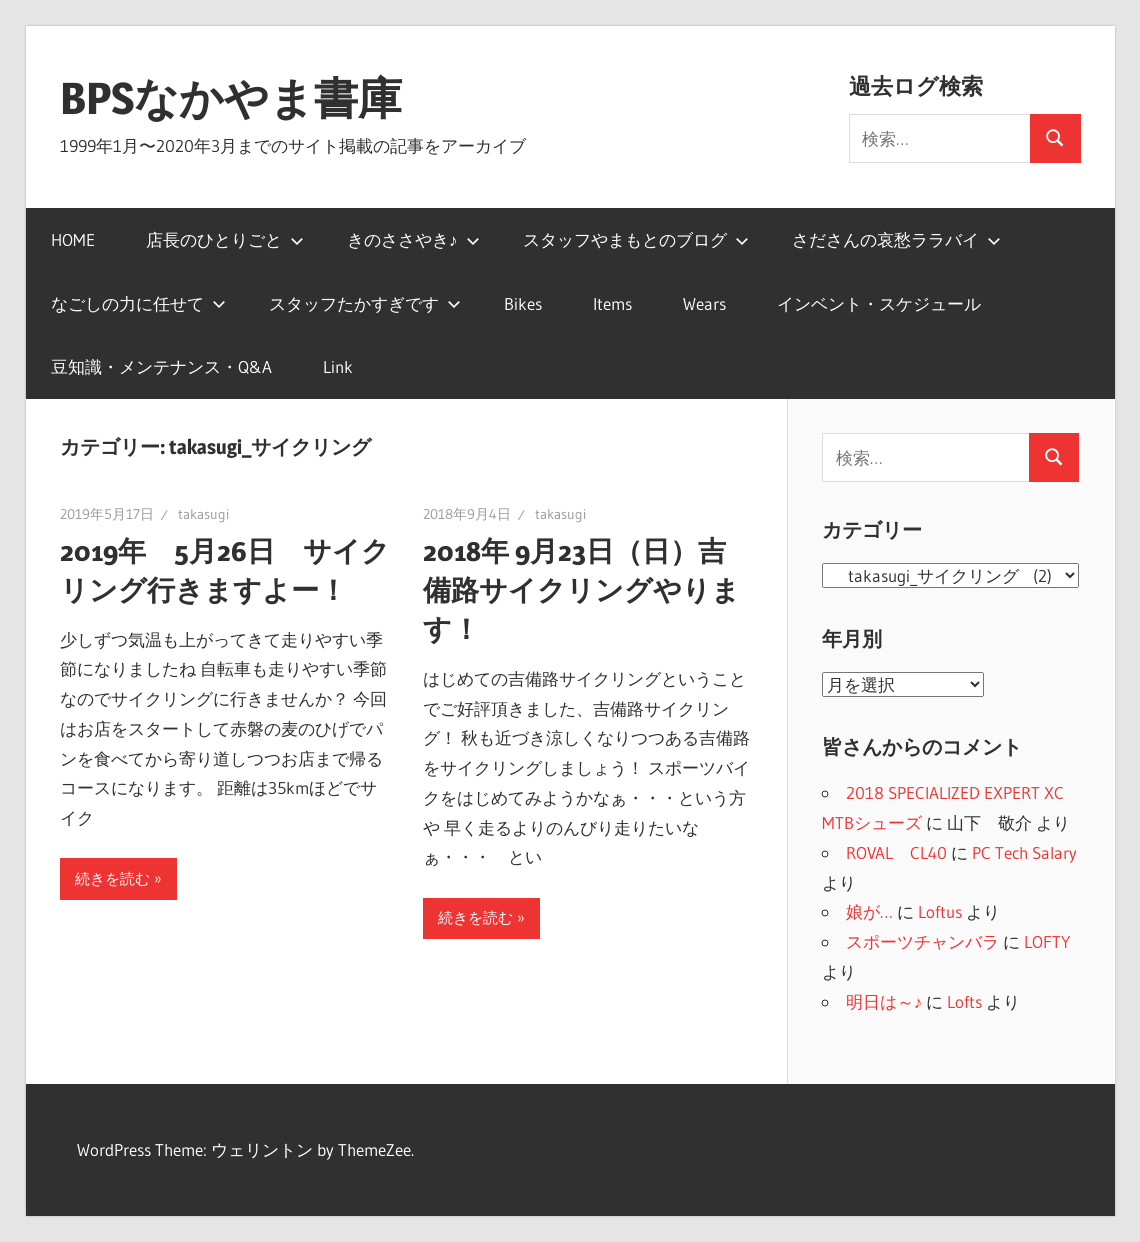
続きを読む (112, 878)
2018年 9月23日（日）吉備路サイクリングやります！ (581, 590)
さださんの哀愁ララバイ (896, 239)
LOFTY (1047, 941)
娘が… (869, 911)
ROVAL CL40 (896, 852)
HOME (73, 239)
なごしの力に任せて (138, 303)
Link (338, 366)
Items (612, 303)
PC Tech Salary (1024, 852)
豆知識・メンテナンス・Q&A (161, 366)
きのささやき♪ (413, 239)
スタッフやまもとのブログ (636, 239)
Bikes (523, 303)
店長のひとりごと (225, 239)
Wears (704, 303)
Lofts (964, 1001)
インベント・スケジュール (879, 303)
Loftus (940, 911)
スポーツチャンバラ (922, 941)
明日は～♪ (884, 1001)
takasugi (203, 514)
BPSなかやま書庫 (231, 98)
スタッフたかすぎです (365, 303)
